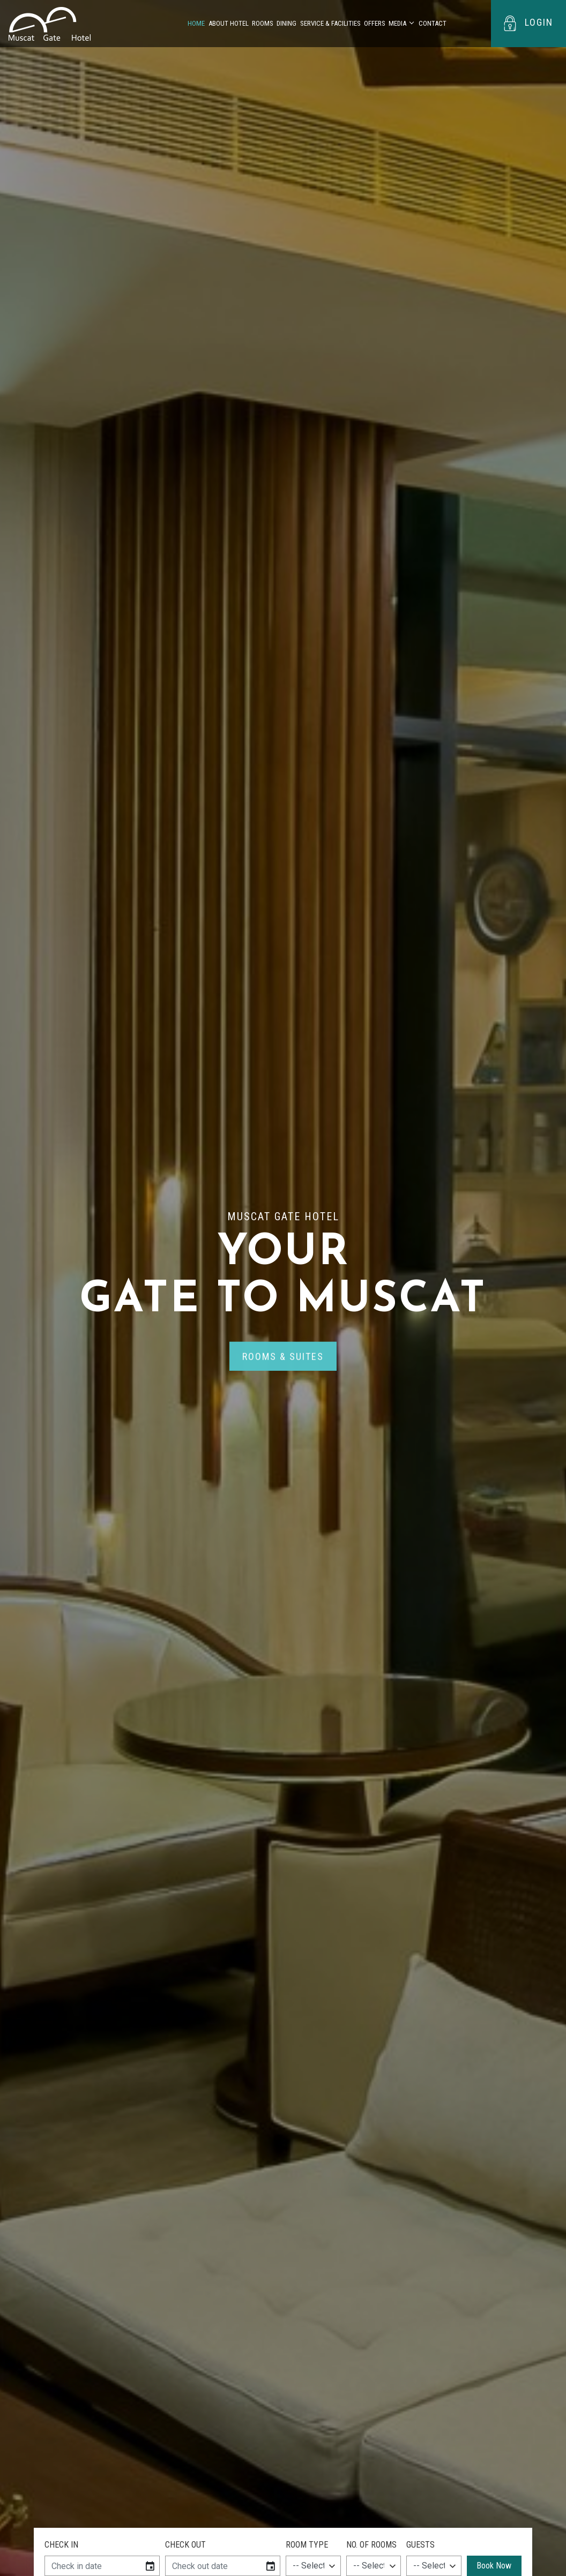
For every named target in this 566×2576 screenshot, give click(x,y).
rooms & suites (283, 1359)
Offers (374, 23)
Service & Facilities (330, 23)
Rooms (262, 23)
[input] (92, 2566)
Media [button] (397, 23)
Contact (432, 23)
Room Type (307, 2545)
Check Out (185, 2545)
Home (196, 23)
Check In (61, 2545)
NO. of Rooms (371, 2545)
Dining (286, 23)
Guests (420, 2545)
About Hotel (228, 23)
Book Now (493, 2565)
